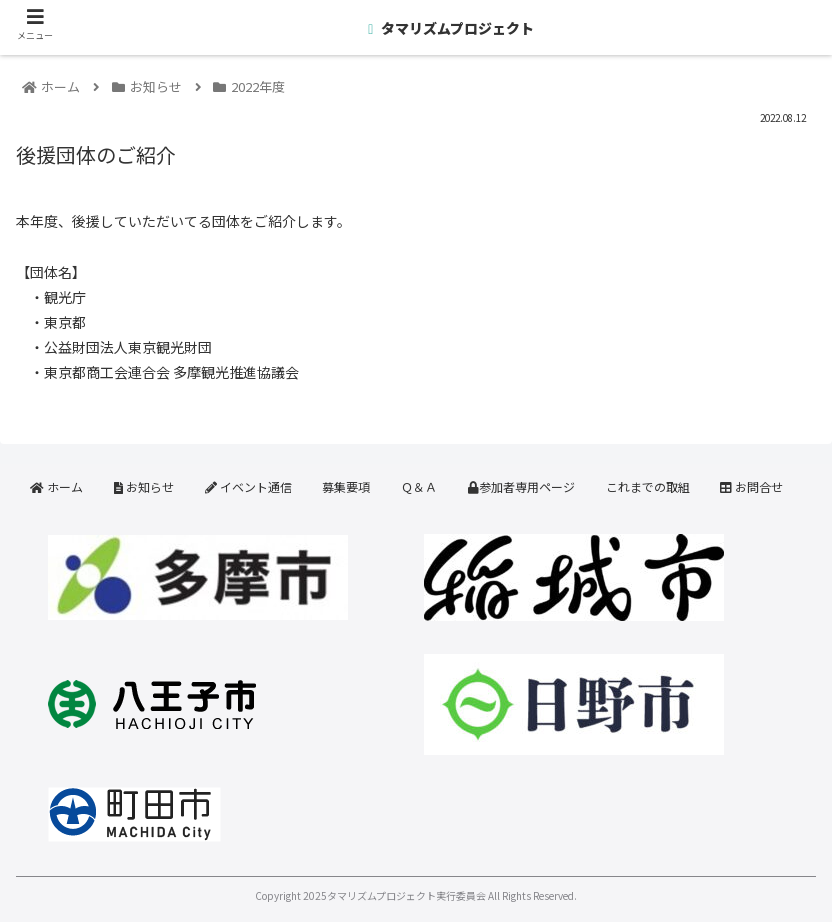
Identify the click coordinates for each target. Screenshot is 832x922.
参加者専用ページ (521, 486)
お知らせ (144, 486)
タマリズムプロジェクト (456, 28)
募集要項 (346, 486)
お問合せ (751, 486)
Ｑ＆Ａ (419, 486)
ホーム (56, 486)
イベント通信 (248, 486)
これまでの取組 (648, 486)
